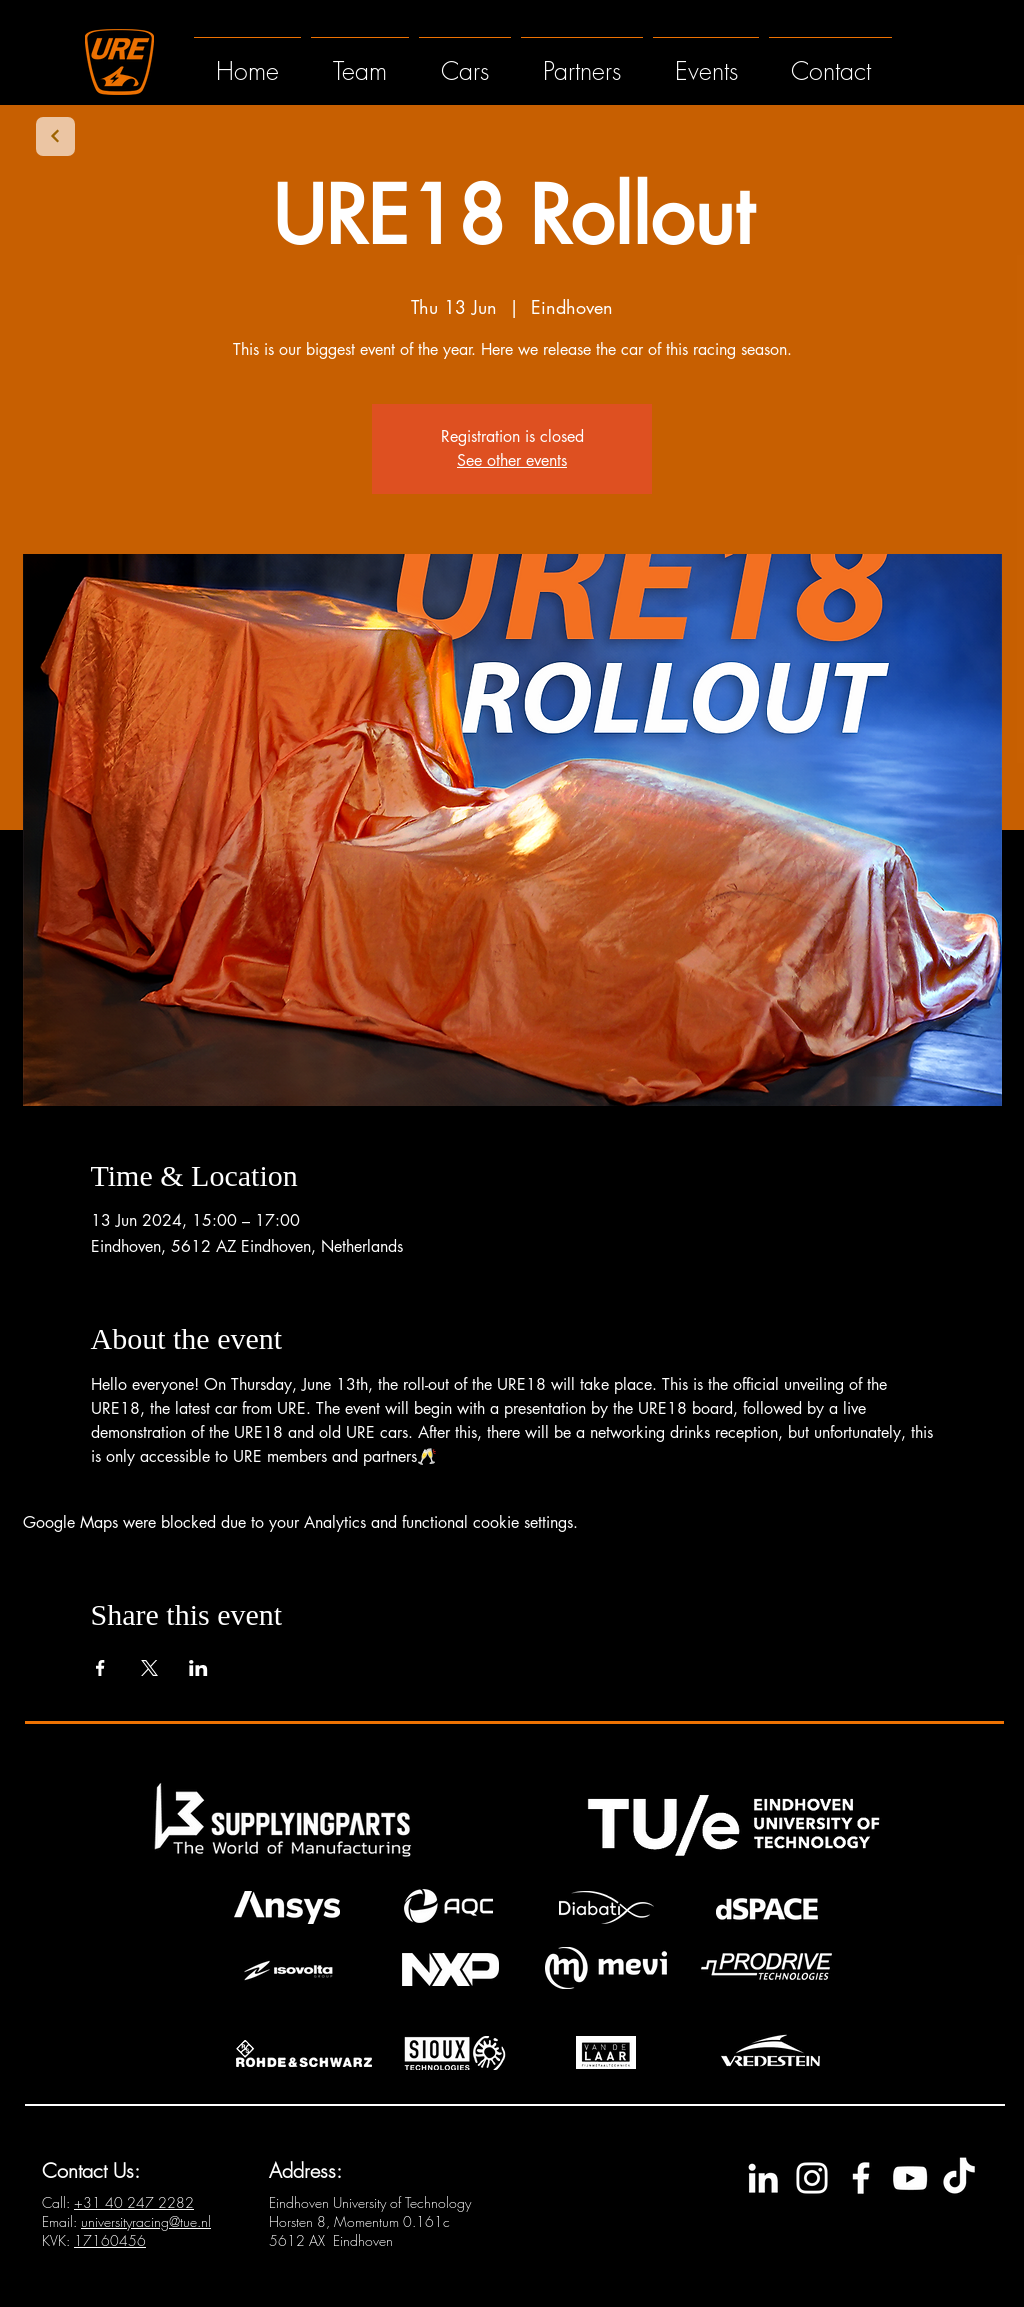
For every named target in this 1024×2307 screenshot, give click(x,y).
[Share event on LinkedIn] (198, 1668)
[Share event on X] (149, 1668)
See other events (512, 460)
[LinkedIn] (763, 2178)
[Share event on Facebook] (100, 1668)
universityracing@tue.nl (146, 2221)
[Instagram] (812, 2178)
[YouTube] (910, 2178)
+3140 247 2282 (134, 2202)
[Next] (55, 136)
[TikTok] (959, 2178)
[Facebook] (861, 2178)
